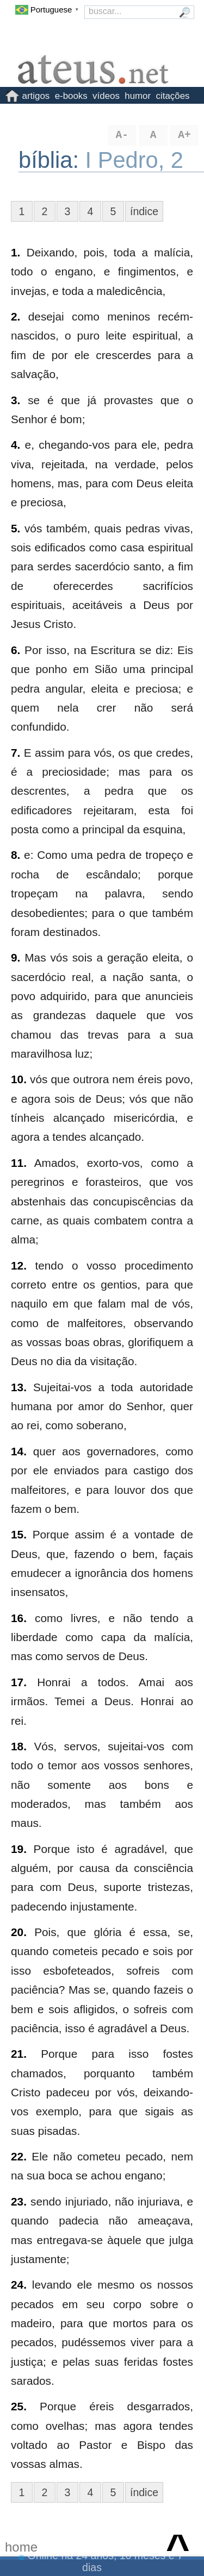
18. (19, 1746)
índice (144, 211)
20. (19, 1932)
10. (19, 1079)
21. (19, 2053)
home (21, 2547)
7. (15, 752)
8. (15, 855)
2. (15, 316)
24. (19, 2284)
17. (19, 1682)
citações (173, 96)
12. (19, 1265)
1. (15, 252)
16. (19, 1618)
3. (15, 400)
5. (15, 528)
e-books (71, 96)
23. (19, 2201)
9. (15, 957)
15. (19, 1534)
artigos (36, 96)
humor (138, 96)
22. (19, 2156)
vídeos (106, 96)
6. (15, 650)
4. (15, 444)
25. (19, 2406)
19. (19, 1849)
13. (19, 1387)
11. (19, 1163)
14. (19, 1451)
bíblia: (51, 160)
